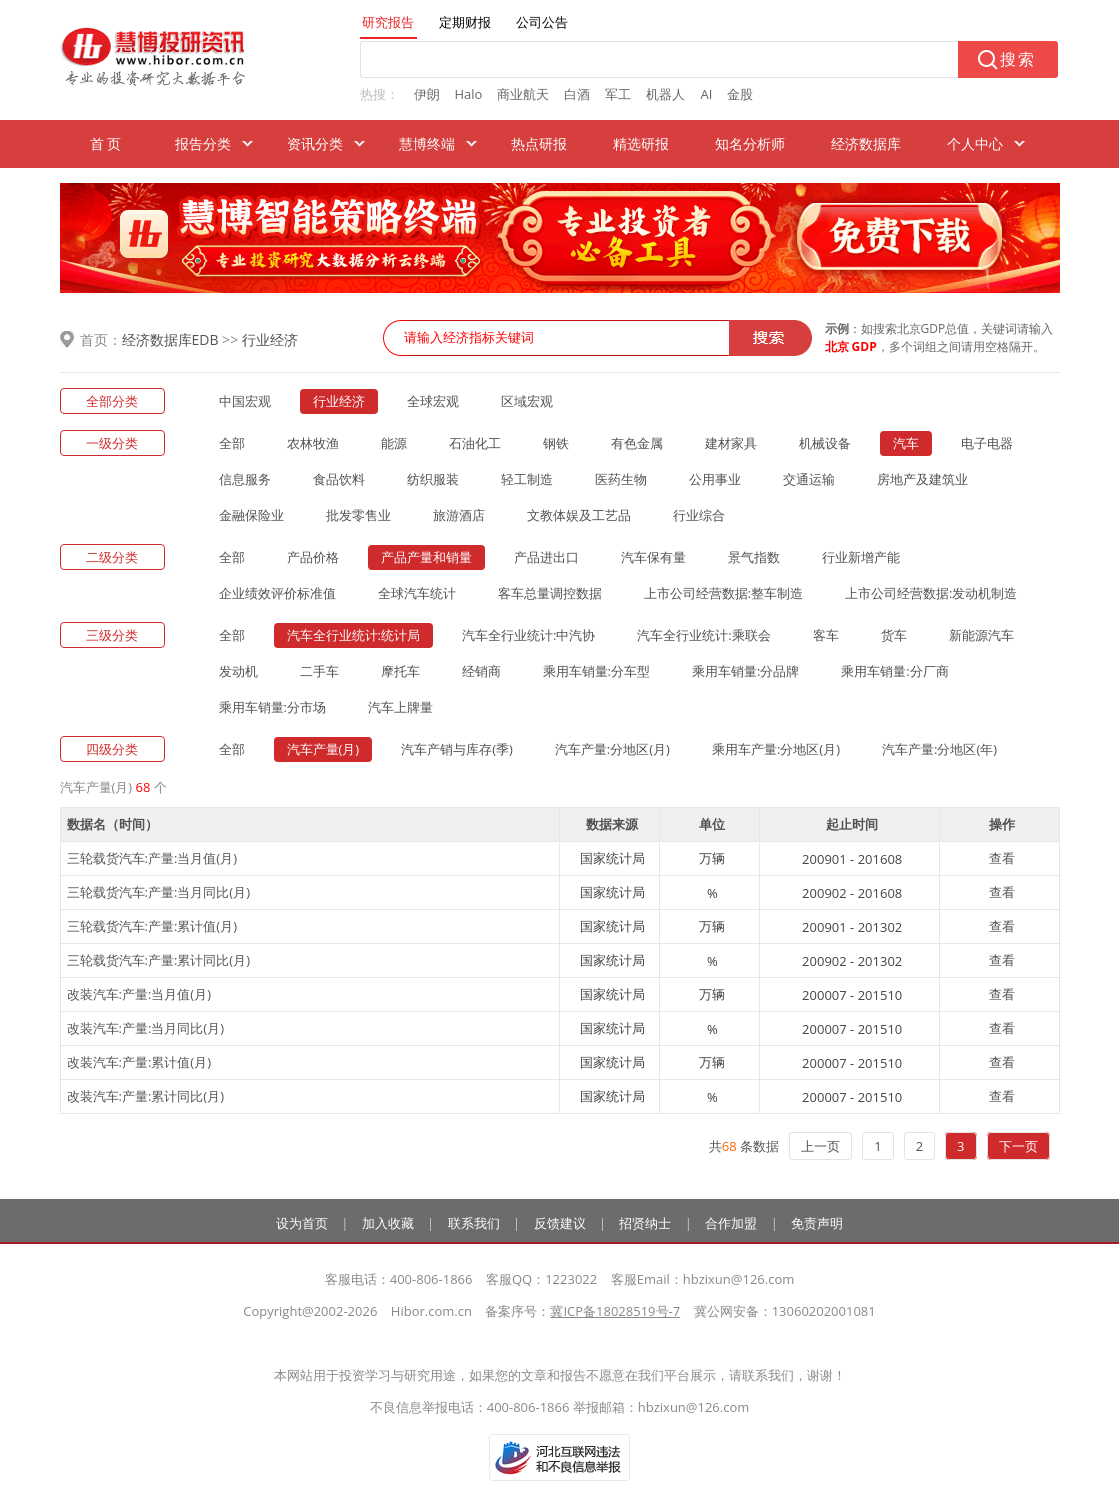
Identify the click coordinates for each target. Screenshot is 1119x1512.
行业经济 (270, 339)
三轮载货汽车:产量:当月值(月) (152, 858)
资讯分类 (315, 143)
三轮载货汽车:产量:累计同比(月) (159, 960)
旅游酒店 (459, 515)
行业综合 (699, 515)
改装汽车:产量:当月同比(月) (146, 1028)
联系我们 (474, 1223)
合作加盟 (731, 1223)
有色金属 (637, 443)
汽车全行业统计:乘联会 (703, 635)
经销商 (481, 671)
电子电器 (987, 443)
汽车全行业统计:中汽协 (528, 635)
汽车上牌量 (400, 707)
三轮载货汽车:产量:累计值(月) (152, 926)
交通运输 (809, 479)
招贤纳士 (645, 1223)
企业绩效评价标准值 (277, 593)
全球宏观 (433, 401)
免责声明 (817, 1223)
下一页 (1018, 1146)
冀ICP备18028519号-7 (615, 1311)
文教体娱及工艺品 (579, 515)
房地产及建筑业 (922, 479)
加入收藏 (388, 1223)
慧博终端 (427, 143)
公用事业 (715, 479)
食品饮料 (339, 479)
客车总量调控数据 (550, 593)
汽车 (906, 443)
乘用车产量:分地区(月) (776, 749)
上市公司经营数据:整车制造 (723, 593)
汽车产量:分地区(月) (612, 749)
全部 (232, 443)
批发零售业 (358, 515)
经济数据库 (866, 143)
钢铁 (556, 443)
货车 (894, 635)
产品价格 (313, 557)
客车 (826, 635)
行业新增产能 (861, 557)
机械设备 (825, 443)
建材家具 (731, 443)
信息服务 (245, 479)
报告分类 (203, 143)
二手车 (319, 671)
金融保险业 (251, 515)
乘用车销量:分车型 (596, 671)
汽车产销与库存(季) (457, 749)
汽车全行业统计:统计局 (353, 635)
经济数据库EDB (170, 339)
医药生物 (621, 479)
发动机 (238, 671)
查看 (1002, 858)
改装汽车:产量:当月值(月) (139, 994)
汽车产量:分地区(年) (939, 749)
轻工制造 (527, 479)
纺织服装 (433, 479)
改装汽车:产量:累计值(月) (139, 1062)
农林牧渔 (313, 443)
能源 (394, 443)
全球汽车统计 (417, 593)
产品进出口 (546, 557)
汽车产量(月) (323, 749)
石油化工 (475, 443)
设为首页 (302, 1223)
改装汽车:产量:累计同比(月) (146, 1096)
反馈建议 (560, 1223)
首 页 (106, 143)
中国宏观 (245, 401)
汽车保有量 (653, 557)
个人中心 (975, 143)
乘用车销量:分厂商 (894, 671)
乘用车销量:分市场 (272, 707)
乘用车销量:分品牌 (745, 671)
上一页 (820, 1146)
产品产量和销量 (426, 557)
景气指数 (754, 557)
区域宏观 (527, 401)
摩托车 (400, 671)
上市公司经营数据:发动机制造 (931, 593)
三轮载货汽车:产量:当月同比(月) (159, 892)
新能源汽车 (981, 635)
